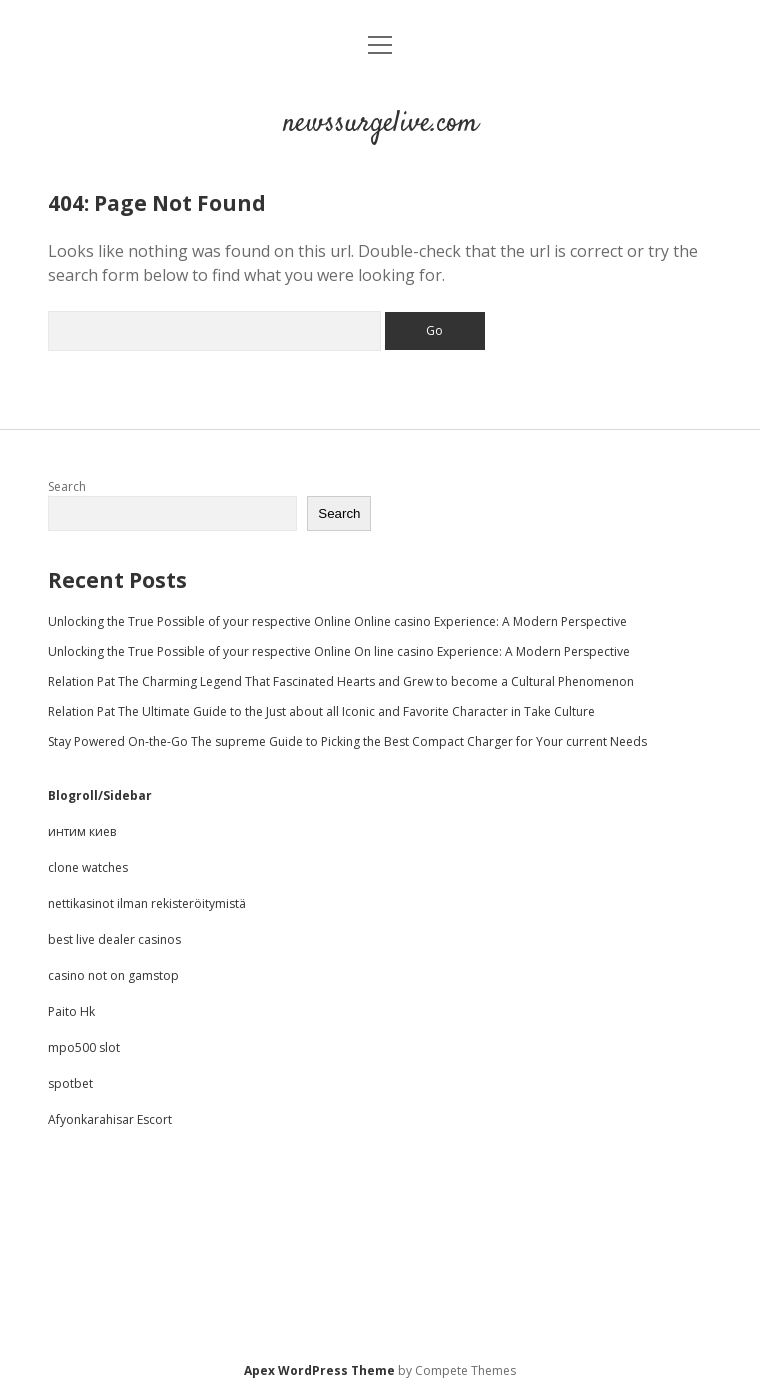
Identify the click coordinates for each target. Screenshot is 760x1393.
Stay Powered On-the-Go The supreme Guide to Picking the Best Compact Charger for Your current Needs (347, 741)
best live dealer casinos (114, 939)
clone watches (88, 867)
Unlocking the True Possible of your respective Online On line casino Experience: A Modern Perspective (339, 651)
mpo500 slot (84, 1047)
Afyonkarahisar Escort (110, 1119)
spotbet (70, 1083)
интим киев (82, 831)
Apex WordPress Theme (319, 1370)
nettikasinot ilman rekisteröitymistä (147, 903)
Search (67, 486)
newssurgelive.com (380, 124)
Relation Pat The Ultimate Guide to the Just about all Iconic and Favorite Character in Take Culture (321, 711)
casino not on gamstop (113, 975)
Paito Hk (71, 1011)
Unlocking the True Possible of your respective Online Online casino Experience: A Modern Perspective (337, 621)
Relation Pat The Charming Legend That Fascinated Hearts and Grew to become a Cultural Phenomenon (341, 681)
